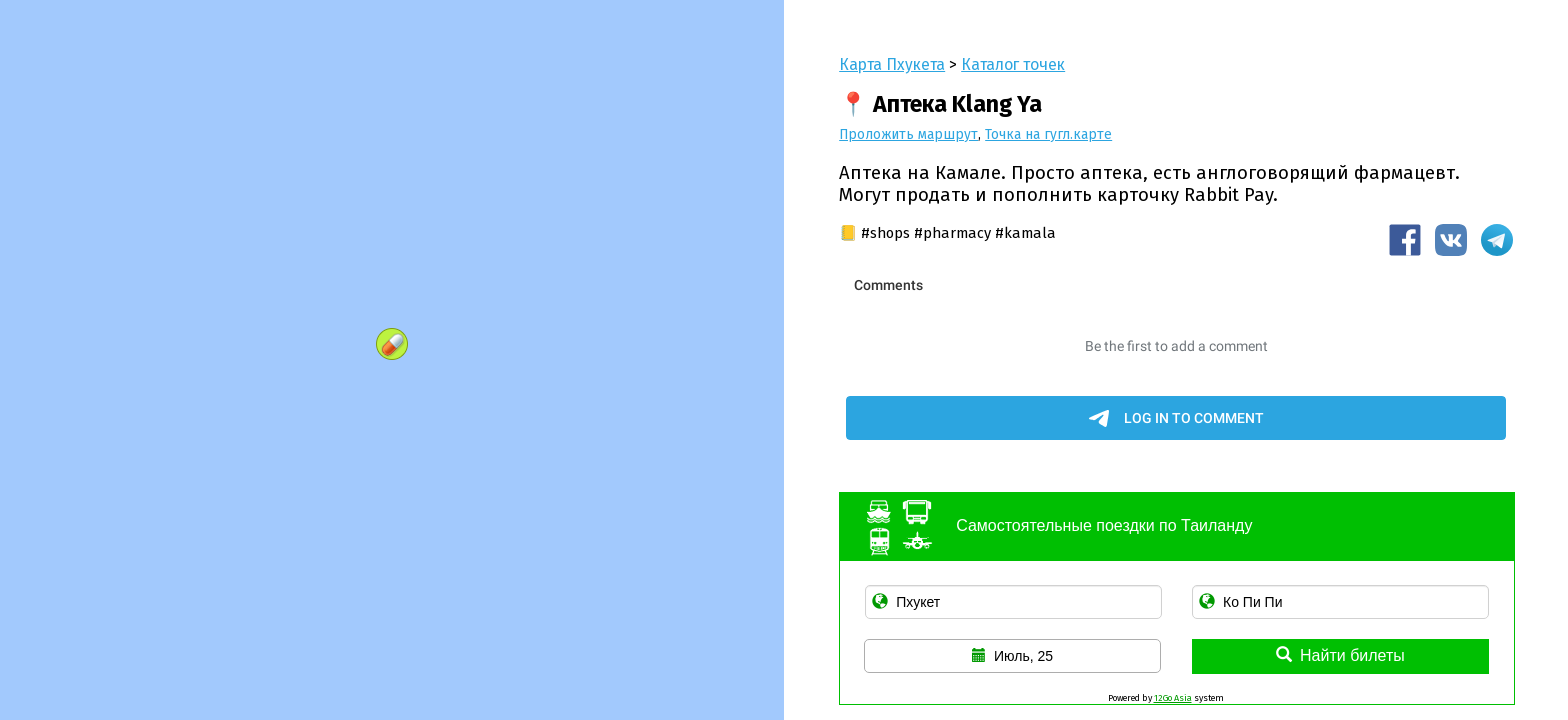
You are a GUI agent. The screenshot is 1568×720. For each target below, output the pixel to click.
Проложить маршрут (908, 134)
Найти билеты (1340, 655)
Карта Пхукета (892, 64)
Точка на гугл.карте (1048, 134)
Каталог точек (1013, 64)
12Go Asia (1173, 698)
